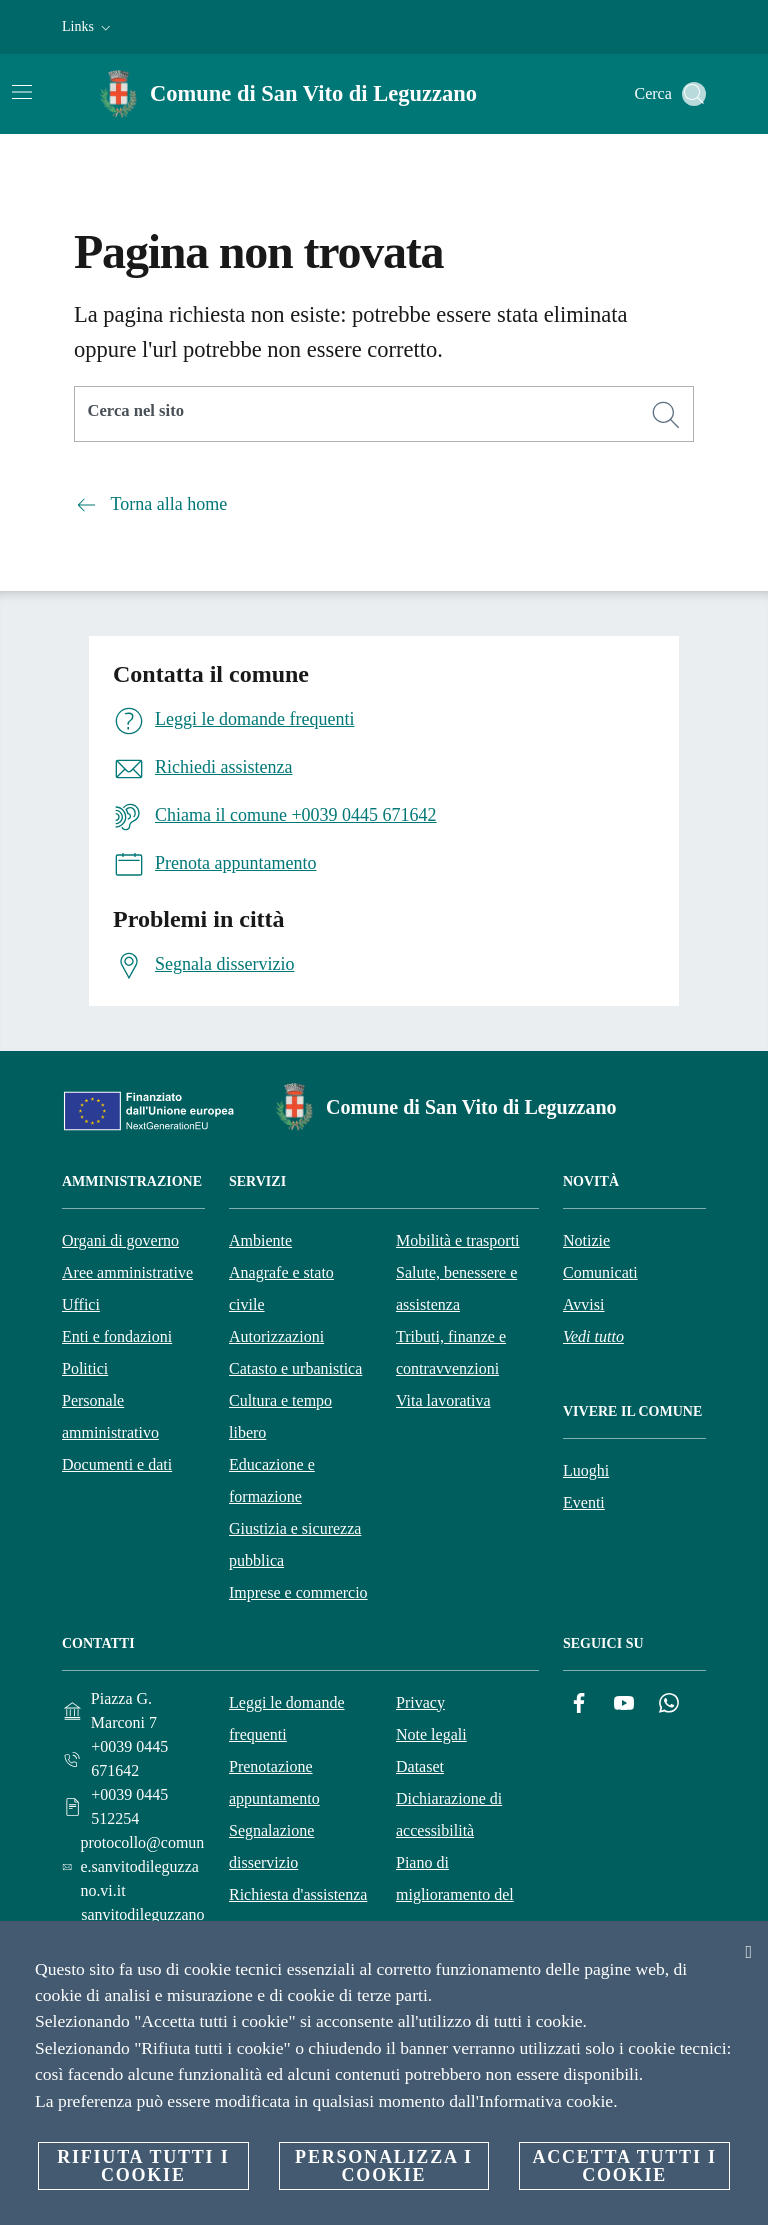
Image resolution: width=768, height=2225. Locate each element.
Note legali (431, 1734)
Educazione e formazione (272, 1480)
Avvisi (583, 1304)
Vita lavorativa (443, 1400)
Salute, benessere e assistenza (456, 1288)
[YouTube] (624, 1703)
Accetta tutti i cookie (624, 2166)
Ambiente (260, 1240)
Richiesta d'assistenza (298, 1894)
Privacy (420, 1702)
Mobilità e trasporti (458, 1240)
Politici (85, 1368)
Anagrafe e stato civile (281, 1288)
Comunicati (600, 1272)
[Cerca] (694, 94)
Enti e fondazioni (117, 1336)
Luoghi (586, 1470)
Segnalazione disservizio (271, 1846)
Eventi (584, 1502)
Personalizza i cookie (384, 2166)
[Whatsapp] (669, 1703)
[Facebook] (579, 1703)
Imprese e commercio (298, 1592)
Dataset (420, 1766)
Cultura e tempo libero (280, 1416)
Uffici (81, 1304)
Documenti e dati (117, 1464)
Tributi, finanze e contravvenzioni (451, 1352)
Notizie (586, 1240)
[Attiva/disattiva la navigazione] (22, 92)
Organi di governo (120, 1240)
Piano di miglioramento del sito (455, 1894)
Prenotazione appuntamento (274, 1782)
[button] (88, 27)
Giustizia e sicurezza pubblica (295, 1544)
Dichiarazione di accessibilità (449, 1814)
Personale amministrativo (110, 1416)
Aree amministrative (127, 1272)
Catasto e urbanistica (295, 1368)
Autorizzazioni (276, 1336)
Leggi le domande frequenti (287, 1718)
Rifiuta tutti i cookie (143, 2166)
